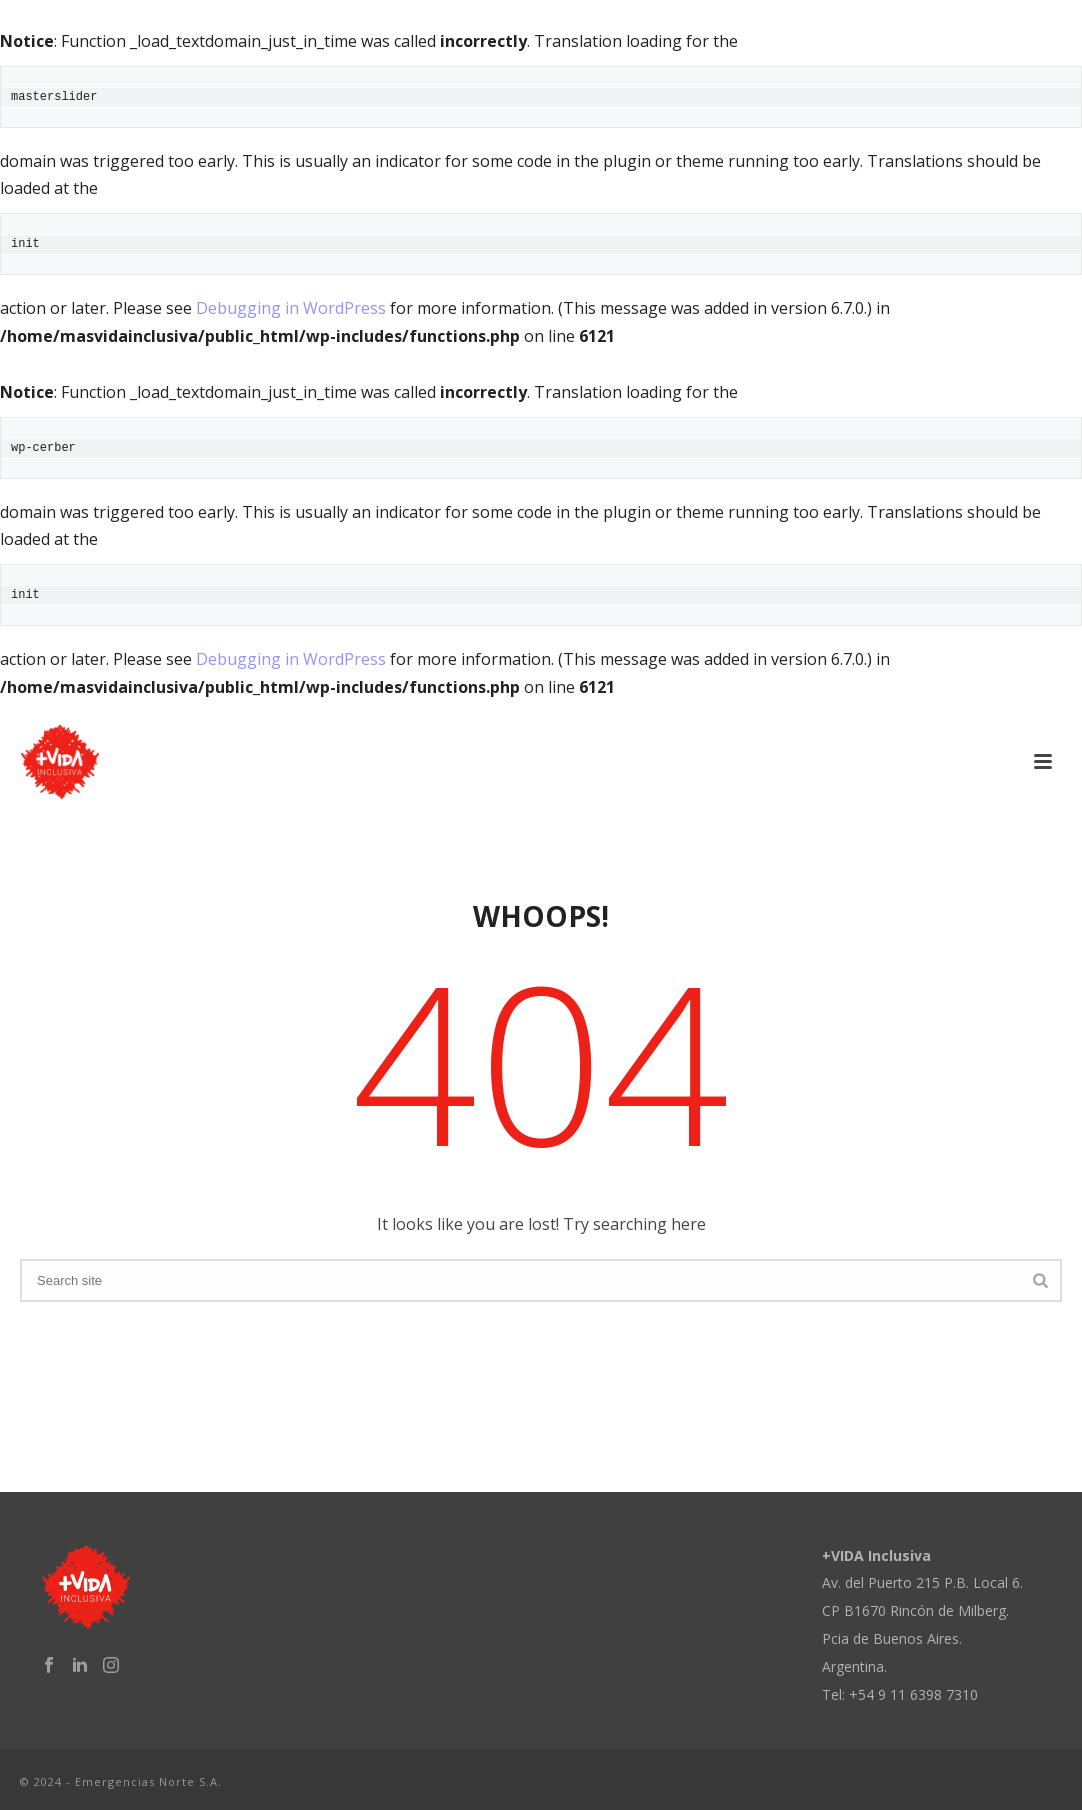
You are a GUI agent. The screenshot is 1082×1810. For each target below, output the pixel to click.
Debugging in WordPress (291, 308)
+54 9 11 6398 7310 (913, 1694)
